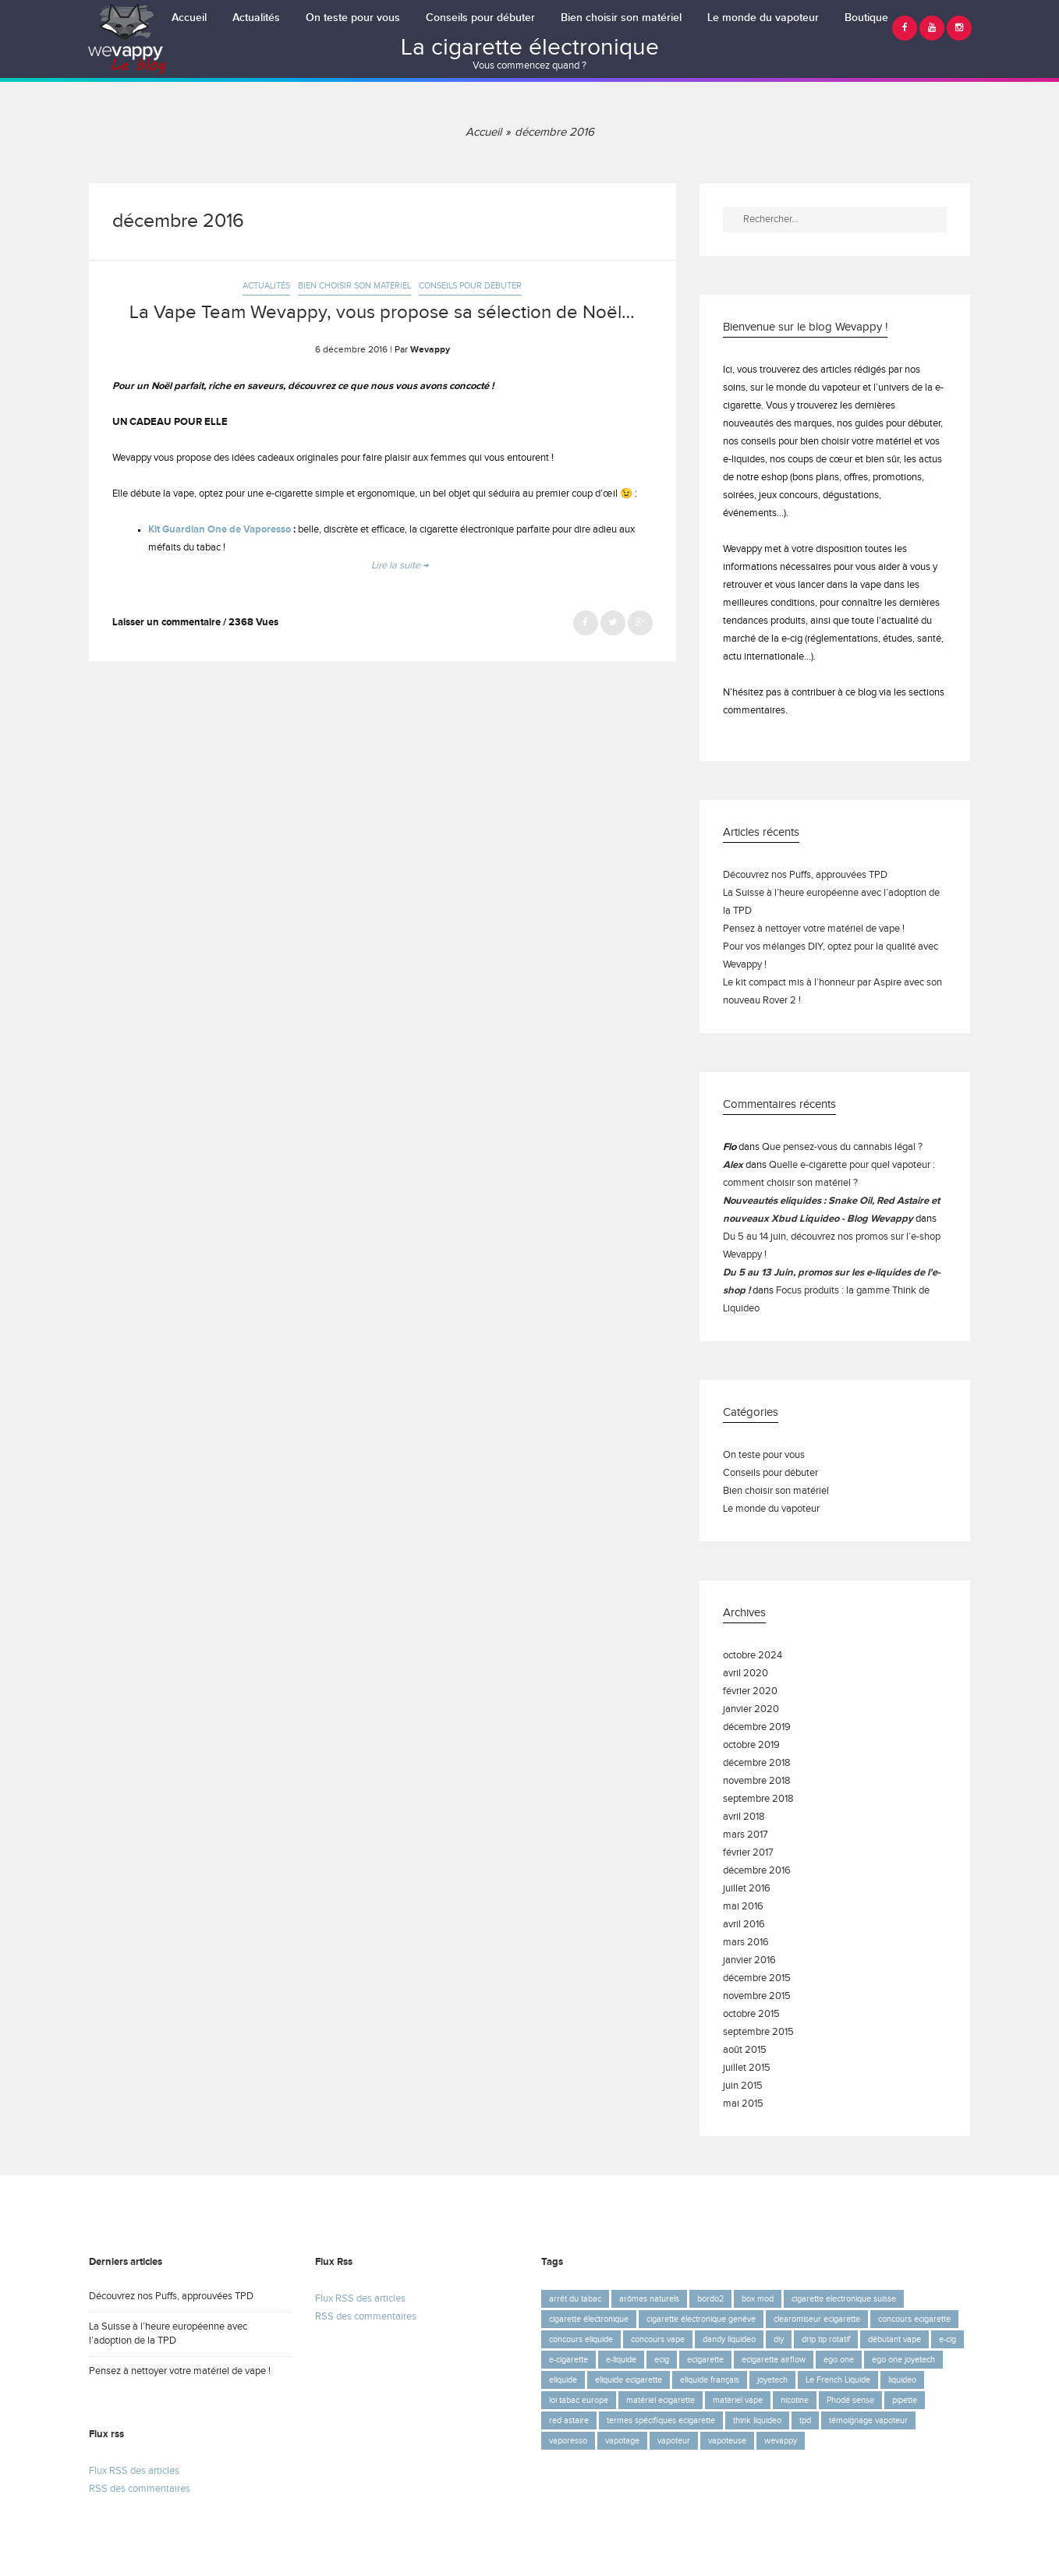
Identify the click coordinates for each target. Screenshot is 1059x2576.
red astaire (569, 2420)
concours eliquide (581, 2339)
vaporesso (568, 2440)
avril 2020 (745, 1673)
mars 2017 (745, 1835)
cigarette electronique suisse (844, 2299)
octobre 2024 (752, 1656)
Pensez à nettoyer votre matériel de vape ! (814, 929)
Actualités (256, 17)
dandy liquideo (729, 2339)
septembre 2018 (758, 1799)
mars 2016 (746, 1942)
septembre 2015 (758, 2032)
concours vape (658, 2339)
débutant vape (894, 2339)
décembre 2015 (757, 1978)
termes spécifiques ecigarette (661, 2420)
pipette (904, 2400)
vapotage (622, 2440)
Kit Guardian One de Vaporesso (219, 530)
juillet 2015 (746, 2068)
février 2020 (750, 1691)
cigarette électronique (589, 2319)
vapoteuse (727, 2440)
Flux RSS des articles (134, 2471)
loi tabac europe (578, 2400)
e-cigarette (568, 2359)
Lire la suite (400, 566)
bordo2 (710, 2299)
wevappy (780, 2440)
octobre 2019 (751, 1745)
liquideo (902, 2380)
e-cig (947, 2339)
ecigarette (705, 2359)
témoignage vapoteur (868, 2420)
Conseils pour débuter (480, 17)
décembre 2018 (757, 1763)
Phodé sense (850, 2400)
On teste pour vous (353, 17)
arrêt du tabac (575, 2299)
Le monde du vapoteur (763, 17)
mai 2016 (743, 1907)
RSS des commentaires (139, 2489)
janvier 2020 (751, 1709)
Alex (733, 1165)
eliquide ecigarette (628, 2380)
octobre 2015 (751, 2014)
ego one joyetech (903, 2359)
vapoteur (673, 2440)
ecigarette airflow (774, 2359)
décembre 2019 (757, 1727)
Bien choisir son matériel (621, 17)
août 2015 (745, 2050)
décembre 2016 (757, 1871)
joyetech (772, 2380)
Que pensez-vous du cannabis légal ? (842, 1147)
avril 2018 (744, 1817)
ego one (838, 2359)
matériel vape (738, 2400)
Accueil (189, 17)
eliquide (563, 2380)
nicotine (795, 2400)
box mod (758, 2299)
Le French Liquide (838, 2380)
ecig (661, 2359)
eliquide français (709, 2380)
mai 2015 (743, 2104)
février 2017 (748, 1853)
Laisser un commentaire (166, 622)
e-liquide (621, 2359)
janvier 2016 (749, 1960)
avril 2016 (744, 1925)
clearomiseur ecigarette (817, 2319)
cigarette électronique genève (701, 2319)
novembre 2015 (757, 1996)
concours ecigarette (914, 2319)
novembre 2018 (757, 1781)
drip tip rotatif (826, 2339)
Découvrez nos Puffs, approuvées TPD (805, 875)
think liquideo (757, 2420)
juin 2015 (743, 2086)
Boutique (866, 17)
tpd (805, 2420)
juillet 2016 (746, 1889)
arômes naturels (649, 2299)
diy (779, 2339)
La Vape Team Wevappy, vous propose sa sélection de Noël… (382, 312)
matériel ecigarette (660, 2400)
